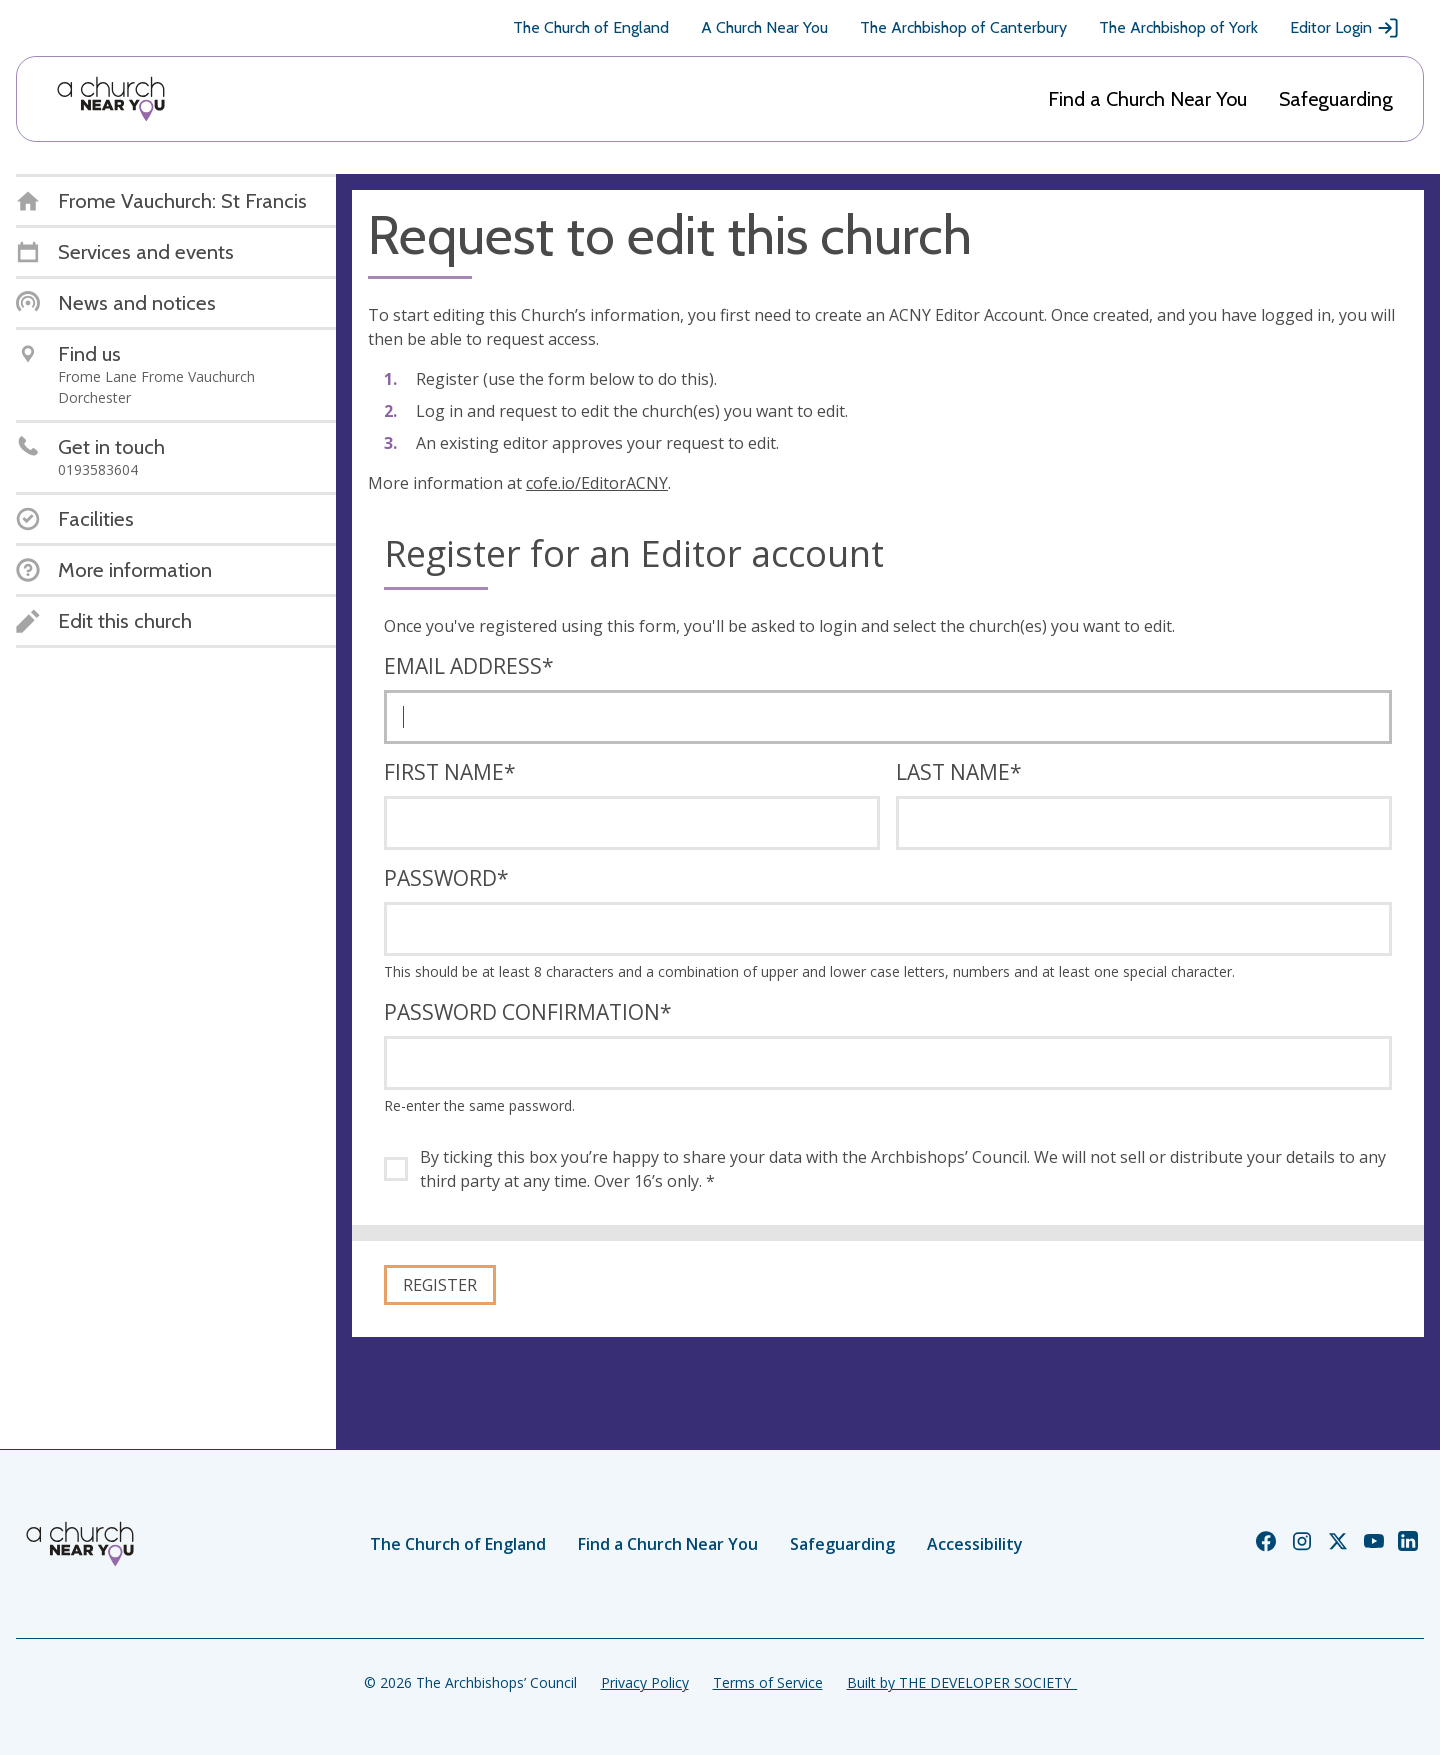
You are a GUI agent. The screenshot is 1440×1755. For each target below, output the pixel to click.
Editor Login (1345, 28)
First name (450, 772)
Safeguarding (1336, 99)
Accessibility (975, 1544)
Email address (469, 666)
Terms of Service (768, 1682)
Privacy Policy (645, 1682)
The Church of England (591, 27)
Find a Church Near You (1147, 99)
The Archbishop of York (1178, 27)
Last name (959, 772)
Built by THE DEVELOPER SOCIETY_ (962, 1682)
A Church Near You (764, 27)
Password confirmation (528, 1012)
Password (446, 878)
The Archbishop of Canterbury (963, 27)
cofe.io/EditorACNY (597, 483)
